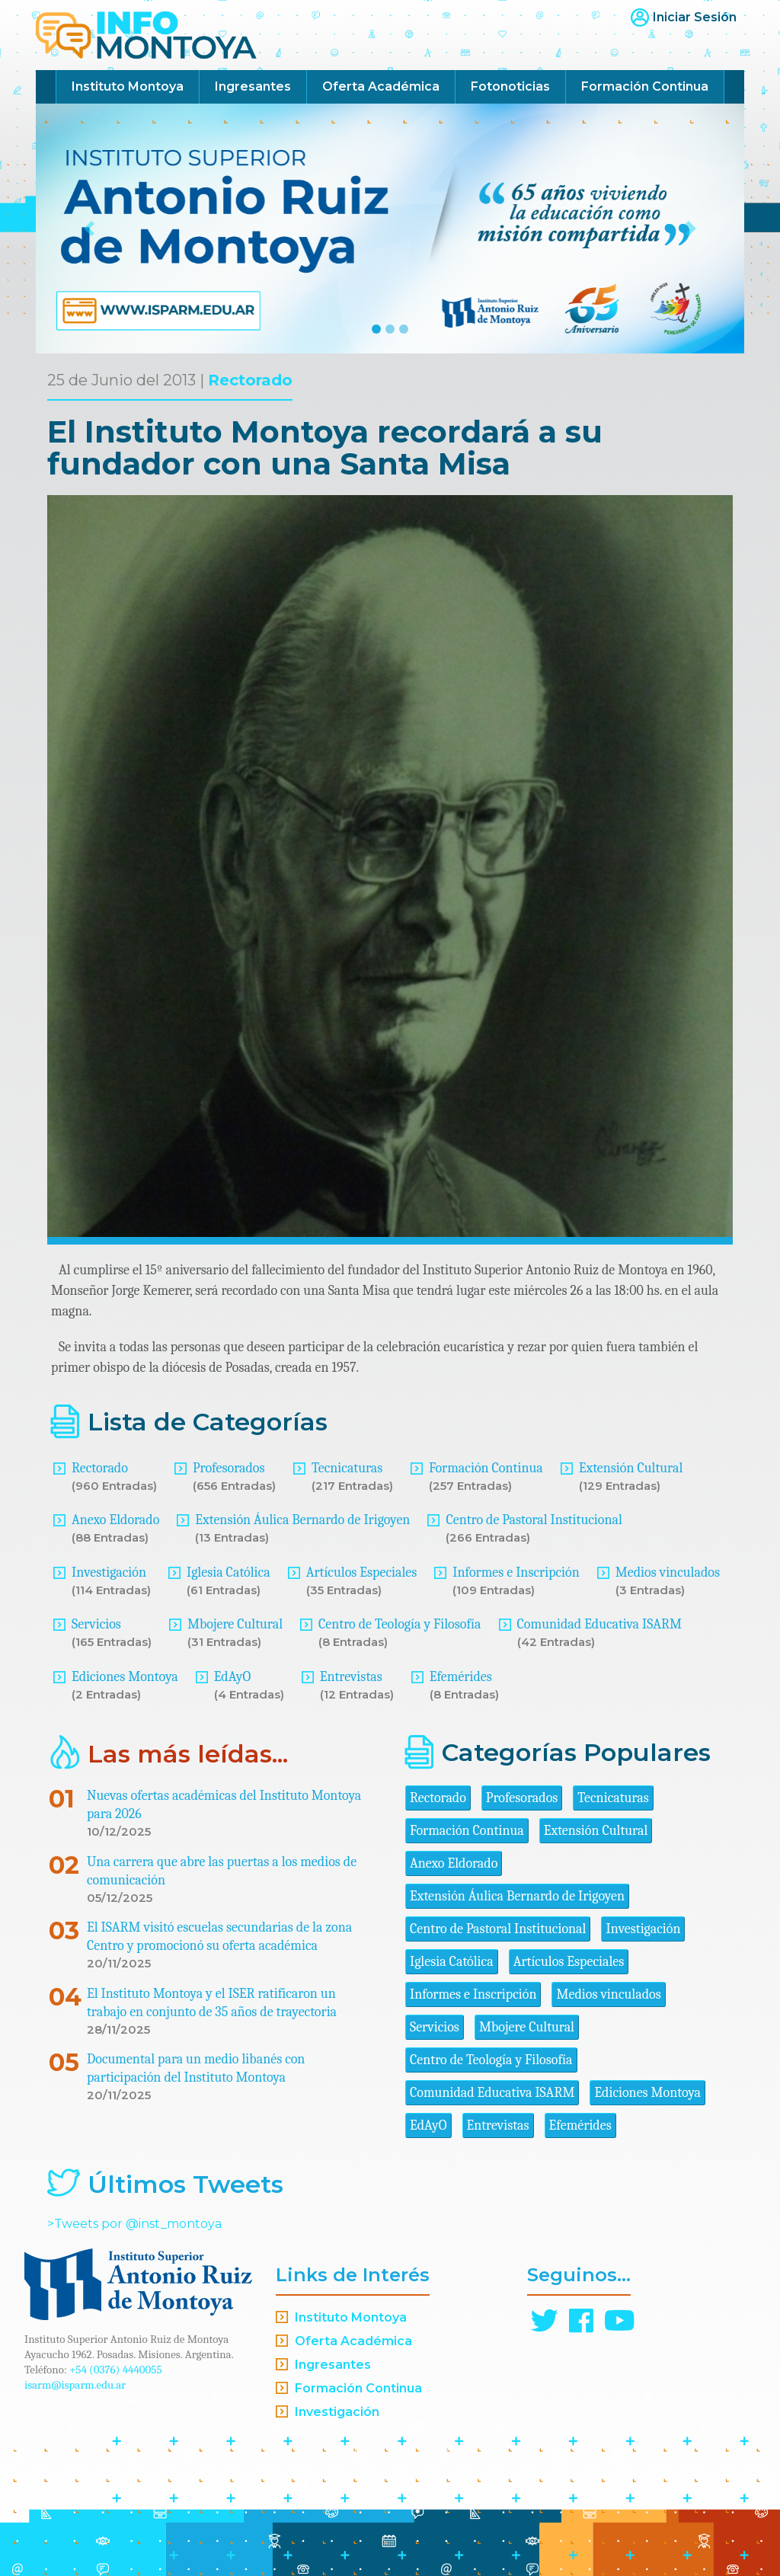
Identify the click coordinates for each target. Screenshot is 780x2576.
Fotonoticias (510, 86)
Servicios (96, 1624)
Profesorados (228, 1468)
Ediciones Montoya (125, 1677)
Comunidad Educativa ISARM (599, 1624)
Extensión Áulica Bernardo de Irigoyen (302, 1520)
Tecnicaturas (347, 1468)
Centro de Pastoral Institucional (534, 1520)
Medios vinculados (667, 1572)
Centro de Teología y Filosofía (399, 1624)
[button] (89, 228)
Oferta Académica (381, 86)
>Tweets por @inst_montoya (134, 2223)
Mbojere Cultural (235, 1624)
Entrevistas (351, 1677)
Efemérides (461, 1677)
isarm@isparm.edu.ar (75, 2385)
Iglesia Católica (228, 1572)
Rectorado (250, 380)
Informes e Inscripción (515, 1572)
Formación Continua (644, 86)
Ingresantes (253, 86)
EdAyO (232, 1677)
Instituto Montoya (128, 86)
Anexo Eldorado (115, 1520)
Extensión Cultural (631, 1468)
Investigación (109, 1572)
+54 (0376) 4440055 (115, 2369)
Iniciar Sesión (695, 17)
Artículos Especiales (361, 1572)
